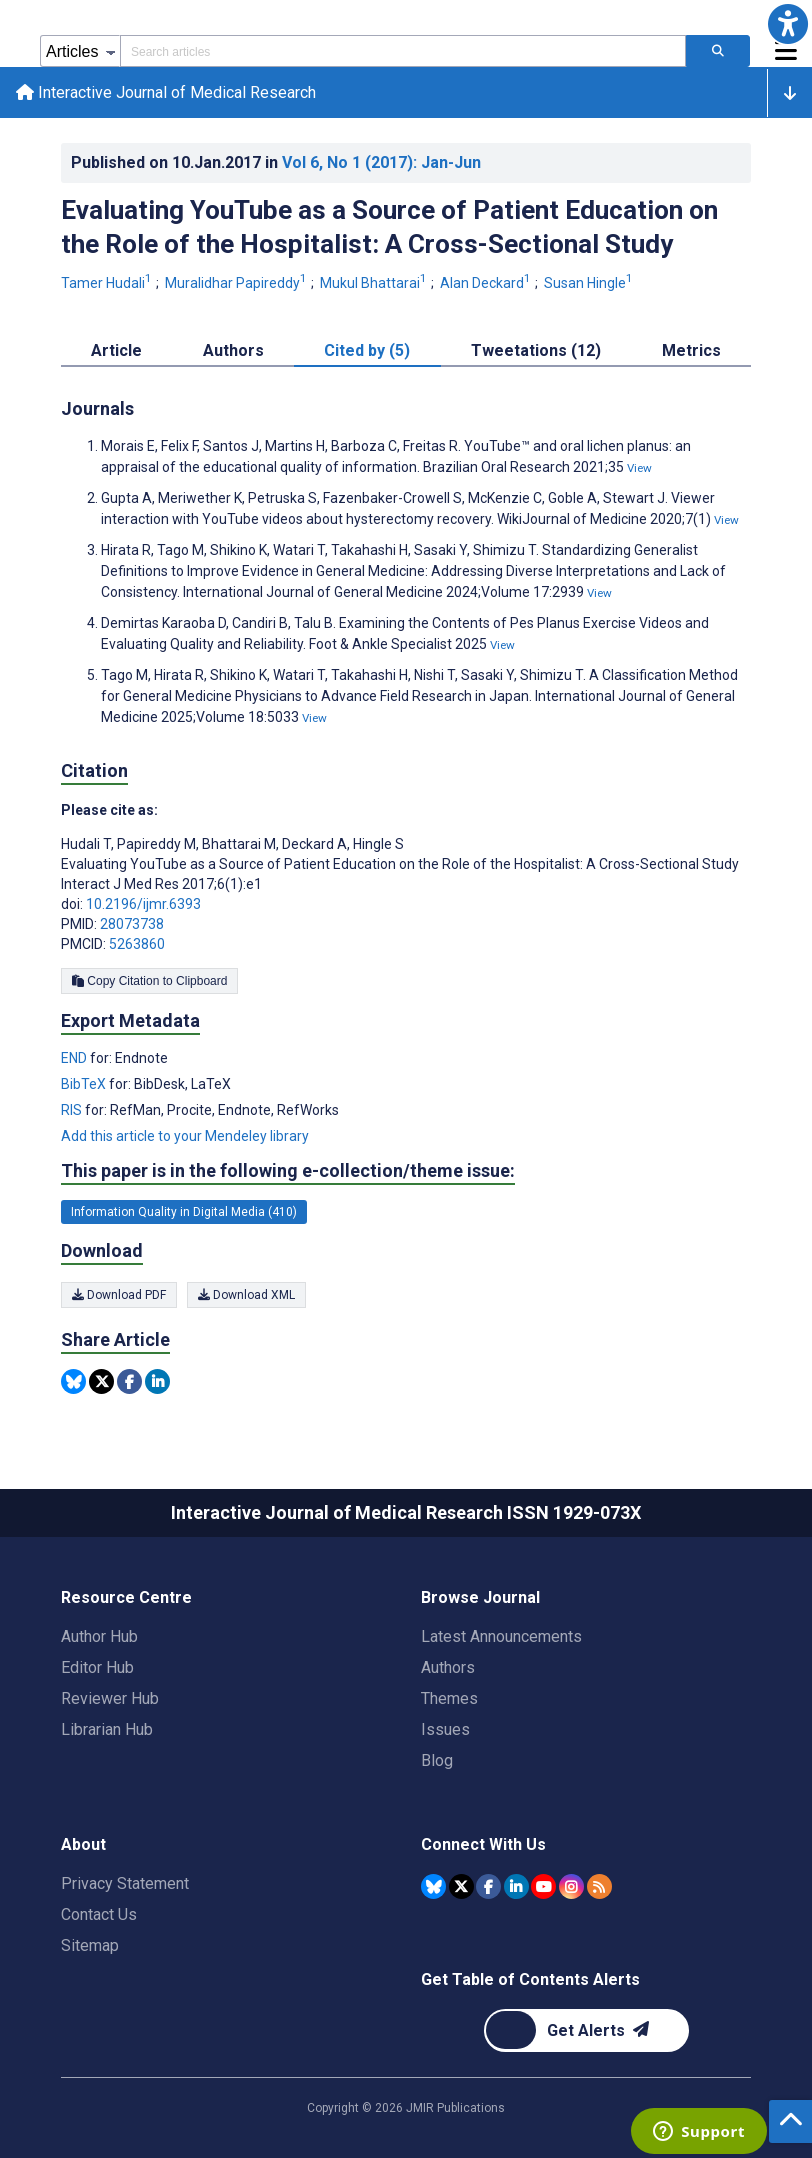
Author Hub (99, 1636)
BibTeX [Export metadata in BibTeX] (85, 1084)
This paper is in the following (288, 1171)
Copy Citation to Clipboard (149, 981)
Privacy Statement (125, 1883)
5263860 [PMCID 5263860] (137, 944)
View (639, 468)
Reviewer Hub (110, 1698)
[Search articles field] (403, 51)
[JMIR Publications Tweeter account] (461, 1886)
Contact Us (99, 1914)
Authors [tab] (233, 350)
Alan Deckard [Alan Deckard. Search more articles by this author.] (487, 283)
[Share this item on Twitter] (101, 1381)
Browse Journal (480, 1597)
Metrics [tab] (691, 350)
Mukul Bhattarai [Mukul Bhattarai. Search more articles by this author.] (375, 283)
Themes (449, 1698)
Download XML (246, 1295)
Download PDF (119, 1295)
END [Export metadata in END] (75, 1058)
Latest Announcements (501, 1636)
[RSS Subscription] (599, 1886)
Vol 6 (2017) (381, 162)
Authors (448, 1667)
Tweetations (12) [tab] (536, 350)
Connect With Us (483, 1844)
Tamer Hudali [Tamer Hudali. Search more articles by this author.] (108, 283)
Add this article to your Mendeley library (185, 1136)
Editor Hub (97, 1667)
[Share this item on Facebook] (129, 1381)
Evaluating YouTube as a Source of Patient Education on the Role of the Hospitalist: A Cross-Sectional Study (389, 227)
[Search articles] (718, 51)
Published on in (276, 162)
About (83, 1844)
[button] (788, 24)
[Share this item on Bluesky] (73, 1381)
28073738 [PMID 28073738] (132, 924)
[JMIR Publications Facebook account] (488, 1886)
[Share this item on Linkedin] (157, 1381)
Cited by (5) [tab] (367, 350)
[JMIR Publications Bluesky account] (433, 1886)
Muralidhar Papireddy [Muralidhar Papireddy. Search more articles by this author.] (237, 283)
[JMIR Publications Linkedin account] (516, 1886)
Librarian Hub (107, 1729)
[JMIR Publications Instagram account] (571, 1886)
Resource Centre (126, 1597)
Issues (445, 1729)
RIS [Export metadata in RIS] (73, 1110)
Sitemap (90, 1945)
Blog (437, 1760)
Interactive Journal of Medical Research (166, 92)
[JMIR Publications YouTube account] (543, 1886)
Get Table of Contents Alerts (530, 1979)
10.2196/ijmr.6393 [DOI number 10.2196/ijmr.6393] (143, 904)
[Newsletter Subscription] (586, 2030)
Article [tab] (116, 350)
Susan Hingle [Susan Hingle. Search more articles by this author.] (590, 283)
